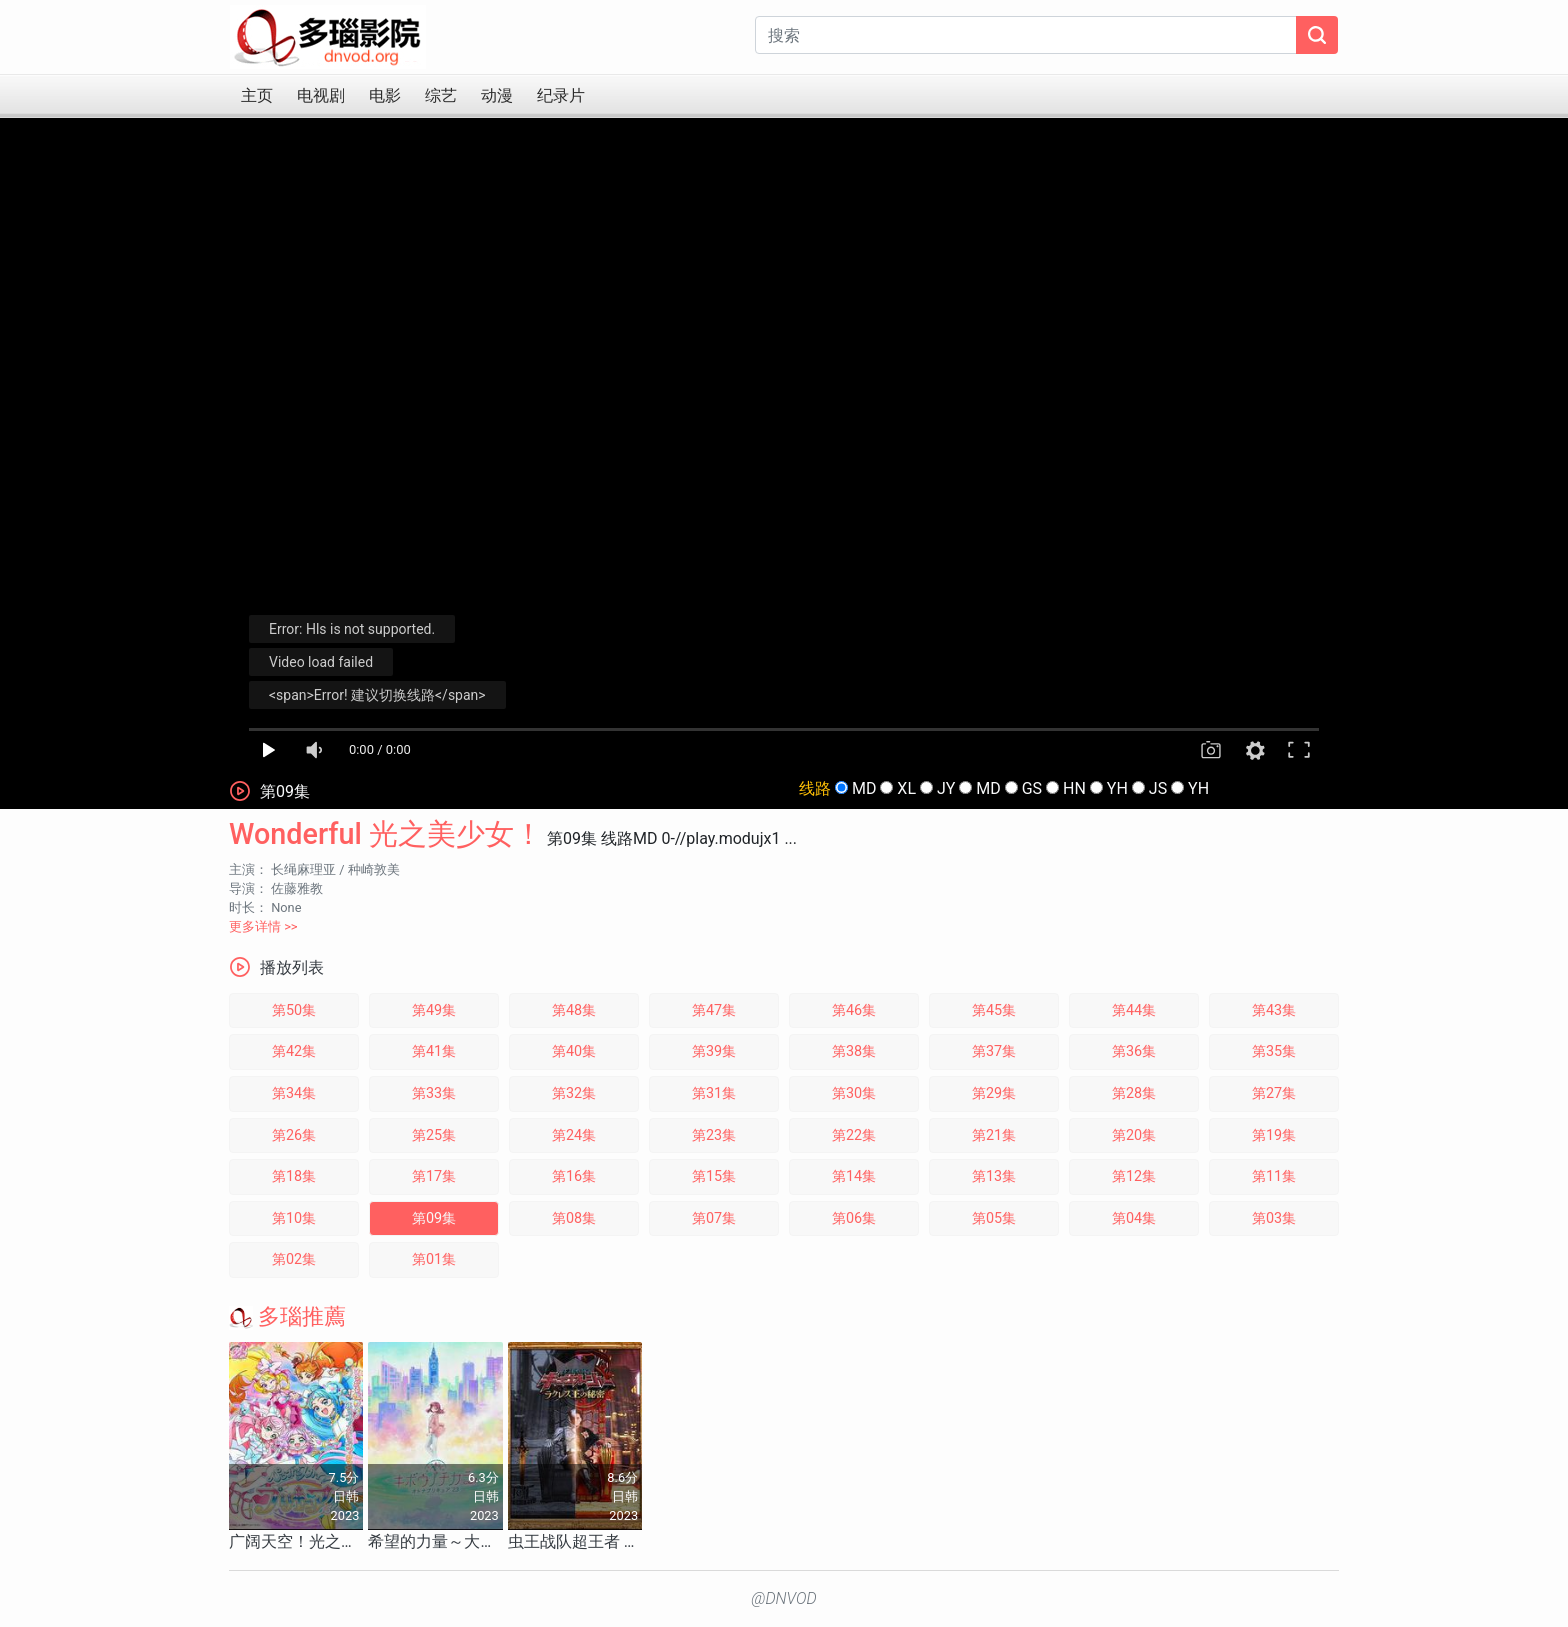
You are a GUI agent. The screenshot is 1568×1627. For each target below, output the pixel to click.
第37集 (994, 1051)
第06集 (854, 1218)
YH (1117, 788)
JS (1158, 788)
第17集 (434, 1176)
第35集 (1274, 1051)
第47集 (714, 1010)
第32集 (574, 1093)
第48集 (574, 1010)
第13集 (994, 1176)
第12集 (1134, 1176)
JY (946, 788)
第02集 (294, 1259)
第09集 (434, 1218)
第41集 (434, 1051)
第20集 (1134, 1135)
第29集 (994, 1093)
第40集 (574, 1051)
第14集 (854, 1176)
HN (1074, 788)
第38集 (854, 1051)
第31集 (714, 1093)
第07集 (714, 1218)
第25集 (434, 1135)
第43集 (1274, 1010)
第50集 (294, 1010)
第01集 (434, 1259)
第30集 (854, 1093)
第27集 (1274, 1093)
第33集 (434, 1093)
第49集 (434, 1010)
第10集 (294, 1218)
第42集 (294, 1051)
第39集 (714, 1051)
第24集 (574, 1135)
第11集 (1274, 1176)
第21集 (994, 1135)
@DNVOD (784, 1598)
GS (1032, 788)
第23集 (714, 1135)
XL (906, 788)
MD (864, 788)
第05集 (994, 1218)
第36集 (1134, 1051)
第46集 (854, 1010)
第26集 (294, 1135)
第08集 (574, 1218)
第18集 (294, 1176)
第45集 (994, 1010)
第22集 (854, 1135)
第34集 (294, 1093)
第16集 (574, 1176)
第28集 (1134, 1093)
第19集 (1274, 1135)
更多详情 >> (263, 926)
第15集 (714, 1176)
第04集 (1134, 1218)
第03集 (1274, 1218)
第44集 (1134, 1010)
